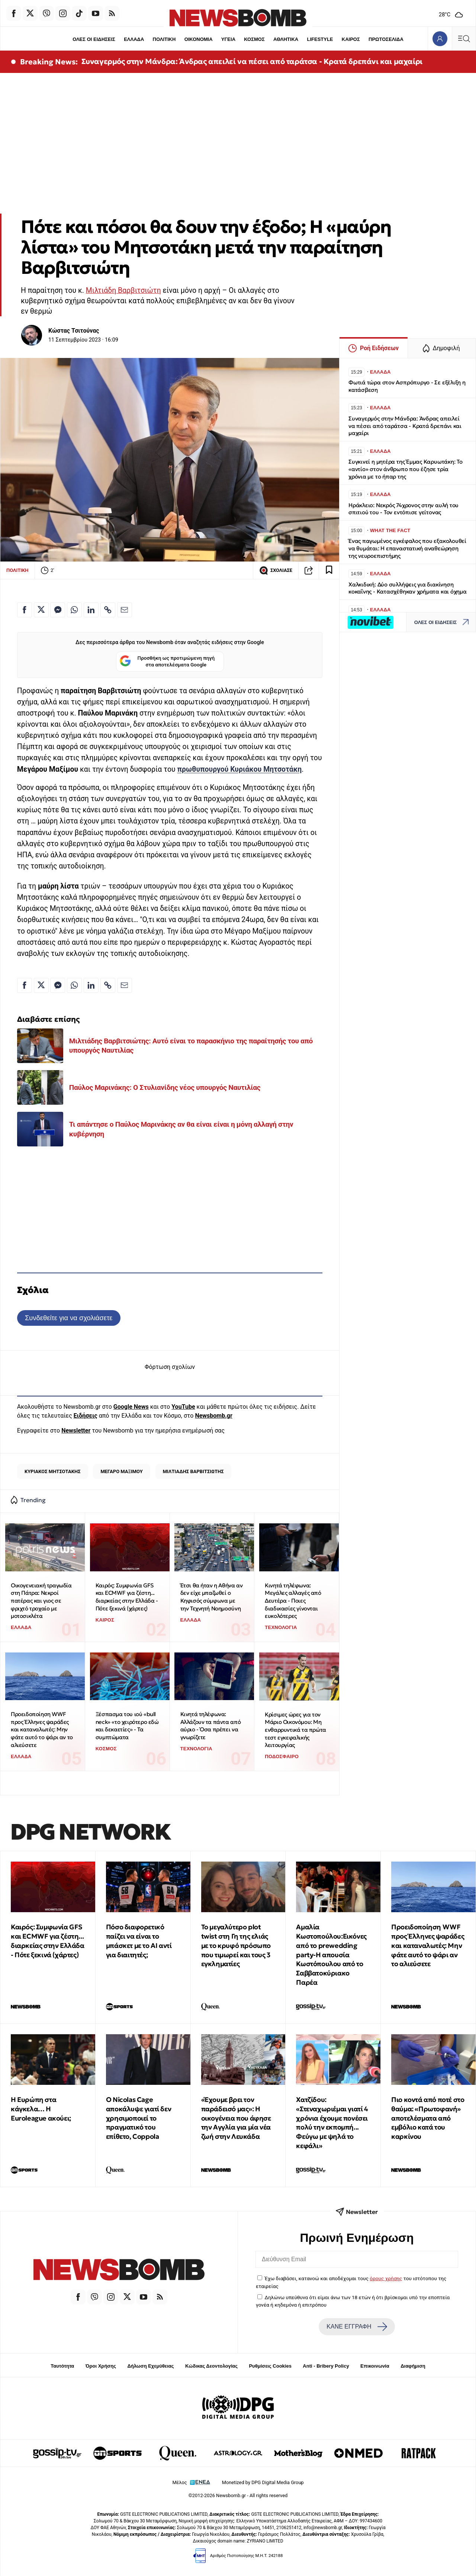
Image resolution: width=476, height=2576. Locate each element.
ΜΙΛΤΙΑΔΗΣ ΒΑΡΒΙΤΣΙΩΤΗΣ (193, 1471)
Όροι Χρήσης (101, 2366)
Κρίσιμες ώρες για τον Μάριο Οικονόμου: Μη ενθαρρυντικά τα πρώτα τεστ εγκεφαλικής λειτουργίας (295, 1730)
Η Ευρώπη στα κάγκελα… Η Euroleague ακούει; (41, 2108)
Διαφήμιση (413, 2366)
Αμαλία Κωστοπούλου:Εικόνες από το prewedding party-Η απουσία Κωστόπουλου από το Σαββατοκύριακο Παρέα (331, 1955)
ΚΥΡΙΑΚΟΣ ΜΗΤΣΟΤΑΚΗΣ (53, 1471)
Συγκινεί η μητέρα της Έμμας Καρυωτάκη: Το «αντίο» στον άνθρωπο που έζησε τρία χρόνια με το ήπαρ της (405, 469)
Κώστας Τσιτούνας (73, 330)
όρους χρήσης (386, 2278)
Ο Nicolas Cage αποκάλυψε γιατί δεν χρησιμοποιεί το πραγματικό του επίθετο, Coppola (138, 2118)
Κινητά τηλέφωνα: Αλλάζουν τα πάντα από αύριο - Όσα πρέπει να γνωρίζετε (210, 1726)
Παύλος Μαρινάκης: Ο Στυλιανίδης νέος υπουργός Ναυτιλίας (165, 1087)
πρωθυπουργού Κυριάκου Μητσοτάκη (239, 769)
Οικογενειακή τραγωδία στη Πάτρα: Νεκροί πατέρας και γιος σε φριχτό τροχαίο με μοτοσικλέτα (41, 1601)
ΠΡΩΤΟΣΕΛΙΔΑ (386, 39)
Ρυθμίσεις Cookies (270, 2366)
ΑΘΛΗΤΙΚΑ (285, 39)
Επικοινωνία (374, 2366)
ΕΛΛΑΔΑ (134, 39)
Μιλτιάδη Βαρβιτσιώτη (123, 290)
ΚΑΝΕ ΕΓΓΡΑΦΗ (357, 2327)
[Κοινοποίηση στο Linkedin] (91, 609)
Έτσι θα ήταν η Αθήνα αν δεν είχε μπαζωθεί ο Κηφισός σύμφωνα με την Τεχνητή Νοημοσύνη (211, 1597)
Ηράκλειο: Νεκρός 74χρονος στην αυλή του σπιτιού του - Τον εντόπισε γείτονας (403, 509)
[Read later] (329, 570)
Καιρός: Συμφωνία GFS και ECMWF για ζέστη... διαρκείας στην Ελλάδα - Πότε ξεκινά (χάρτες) (127, 1597)
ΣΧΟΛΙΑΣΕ (275, 570)
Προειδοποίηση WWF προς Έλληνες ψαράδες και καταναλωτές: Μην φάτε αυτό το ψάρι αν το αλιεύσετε (42, 1729)
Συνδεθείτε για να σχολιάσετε (68, 1318)
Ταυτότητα (62, 2366)
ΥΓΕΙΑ (228, 39)
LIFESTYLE (320, 39)
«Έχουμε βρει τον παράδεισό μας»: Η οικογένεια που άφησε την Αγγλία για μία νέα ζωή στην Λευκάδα (236, 2118)
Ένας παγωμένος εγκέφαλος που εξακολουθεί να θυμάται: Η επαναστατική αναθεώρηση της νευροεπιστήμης (407, 548)
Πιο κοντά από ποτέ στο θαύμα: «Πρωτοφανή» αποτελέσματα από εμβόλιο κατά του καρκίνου (427, 2118)
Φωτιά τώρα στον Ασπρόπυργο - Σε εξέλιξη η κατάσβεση (407, 386)
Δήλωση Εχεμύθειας (150, 2366)
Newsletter (75, 1430)
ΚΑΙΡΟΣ (351, 39)
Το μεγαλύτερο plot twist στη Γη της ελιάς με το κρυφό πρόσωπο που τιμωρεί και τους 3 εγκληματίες (236, 1945)
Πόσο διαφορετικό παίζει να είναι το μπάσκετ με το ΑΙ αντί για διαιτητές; (139, 1941)
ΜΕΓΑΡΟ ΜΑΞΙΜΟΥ (121, 1471)
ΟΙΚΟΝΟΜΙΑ (198, 39)
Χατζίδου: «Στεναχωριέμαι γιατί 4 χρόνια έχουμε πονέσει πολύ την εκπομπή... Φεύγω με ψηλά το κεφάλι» (332, 2122)
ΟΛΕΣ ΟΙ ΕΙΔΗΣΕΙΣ (93, 39)
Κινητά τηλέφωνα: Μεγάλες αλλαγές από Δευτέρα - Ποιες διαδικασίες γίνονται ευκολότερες (293, 1601)
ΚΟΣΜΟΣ (254, 39)
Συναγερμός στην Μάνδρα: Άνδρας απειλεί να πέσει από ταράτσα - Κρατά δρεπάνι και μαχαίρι (251, 61)
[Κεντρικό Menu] (464, 38)
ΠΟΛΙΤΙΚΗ (164, 39)
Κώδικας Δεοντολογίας (211, 2366)
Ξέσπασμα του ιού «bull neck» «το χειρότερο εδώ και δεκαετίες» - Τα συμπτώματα (127, 1726)
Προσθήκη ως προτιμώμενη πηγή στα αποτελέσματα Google (167, 662)
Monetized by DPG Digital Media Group (263, 2482)
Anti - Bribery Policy (326, 2366)
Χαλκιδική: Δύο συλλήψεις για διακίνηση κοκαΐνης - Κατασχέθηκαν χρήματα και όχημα (407, 588)
